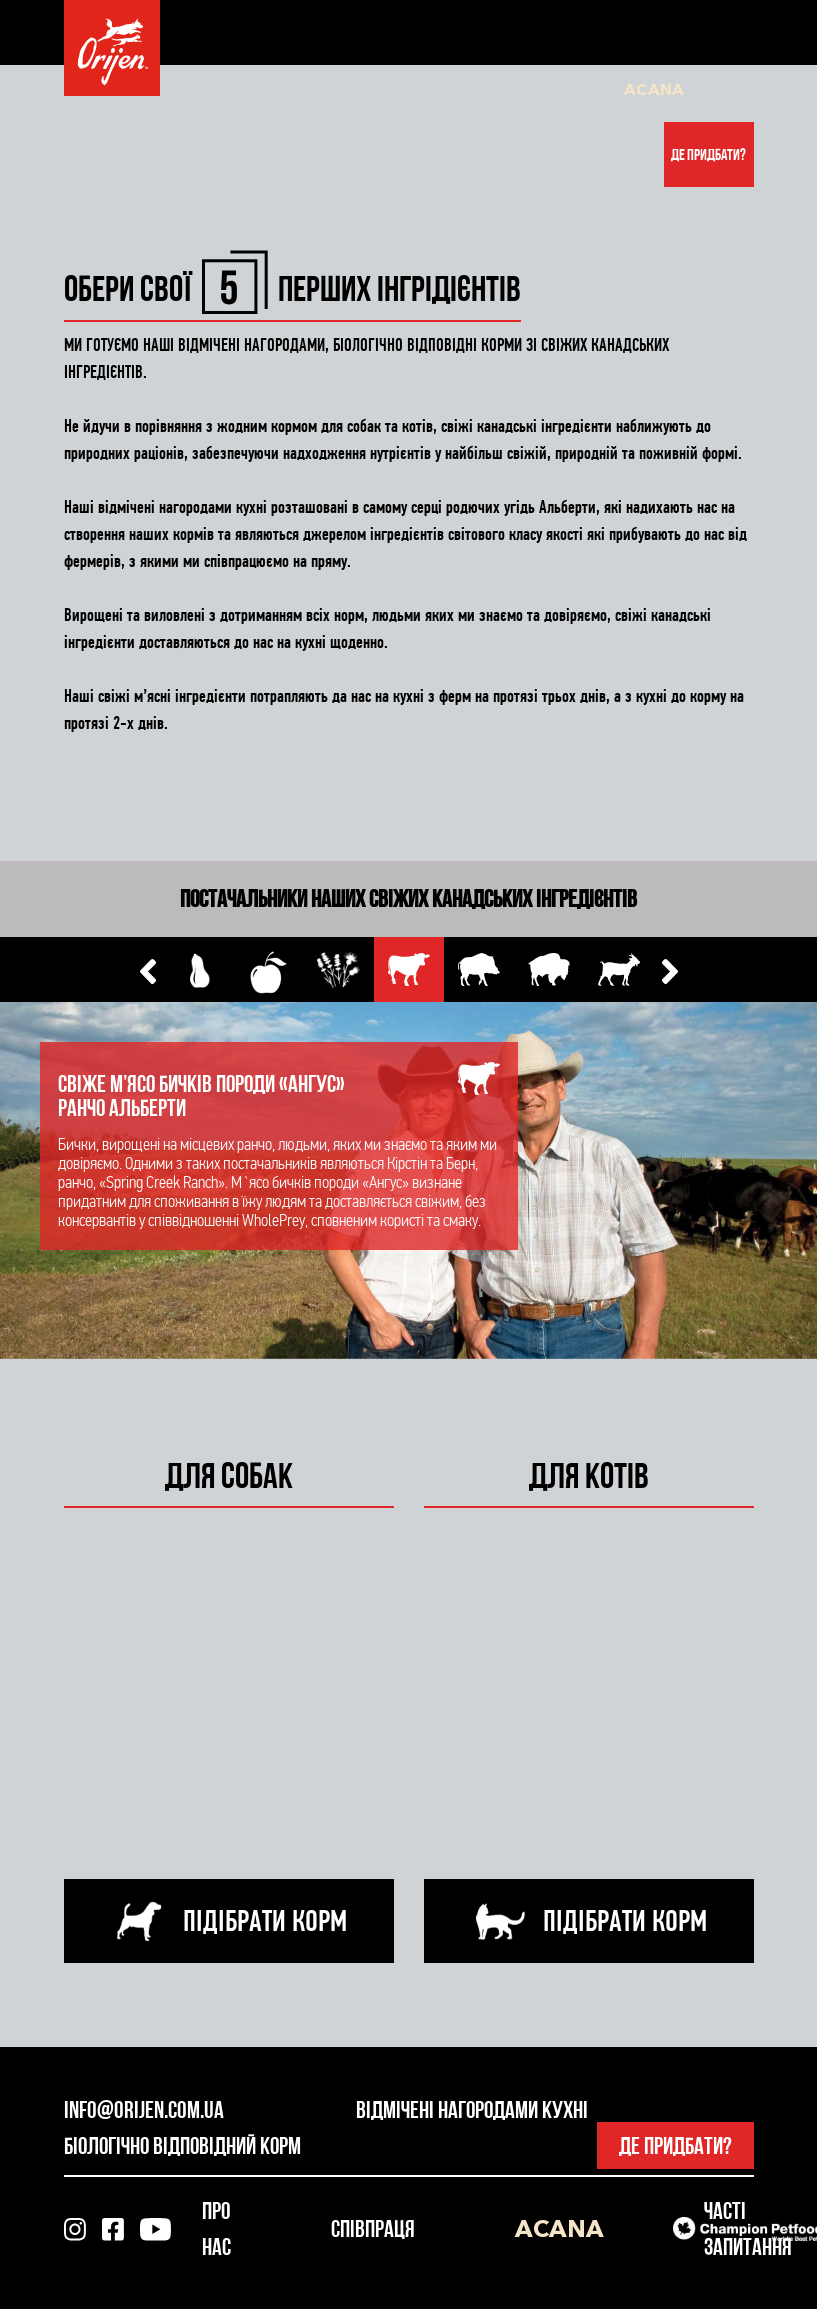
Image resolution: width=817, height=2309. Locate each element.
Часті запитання (401, 89)
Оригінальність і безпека (535, 89)
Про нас (241, 89)
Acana (654, 89)
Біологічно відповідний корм (182, 2145)
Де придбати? (708, 154)
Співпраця (309, 89)
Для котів (174, 89)
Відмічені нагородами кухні (472, 2109)
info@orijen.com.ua (144, 2109)
